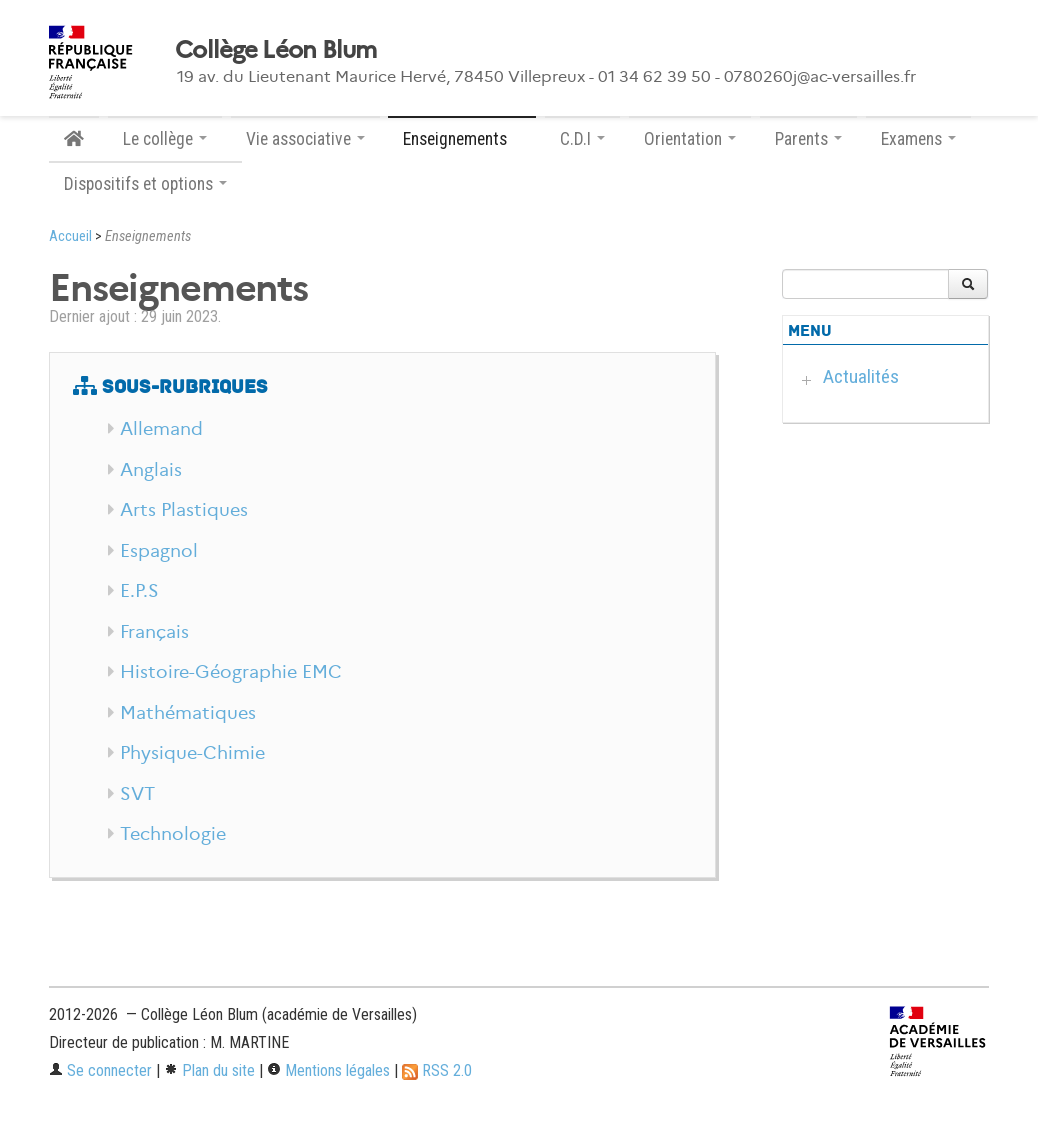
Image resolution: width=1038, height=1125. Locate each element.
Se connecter (100, 1070)
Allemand (161, 429)
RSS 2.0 (437, 1070)
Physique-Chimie (192, 753)
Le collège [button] (165, 139)
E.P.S (139, 591)
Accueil (70, 236)
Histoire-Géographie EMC (231, 672)
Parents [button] (808, 139)
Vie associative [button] (305, 139)
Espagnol (159, 551)
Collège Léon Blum (276, 50)
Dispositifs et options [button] (145, 184)
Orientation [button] (690, 139)
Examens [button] (918, 139)
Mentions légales (328, 1070)
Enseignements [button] (462, 139)
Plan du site (209, 1070)
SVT (137, 794)
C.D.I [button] (582, 139)
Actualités (861, 376)
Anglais (151, 470)
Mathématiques (188, 713)
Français (154, 632)
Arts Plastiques (184, 510)
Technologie (173, 834)
